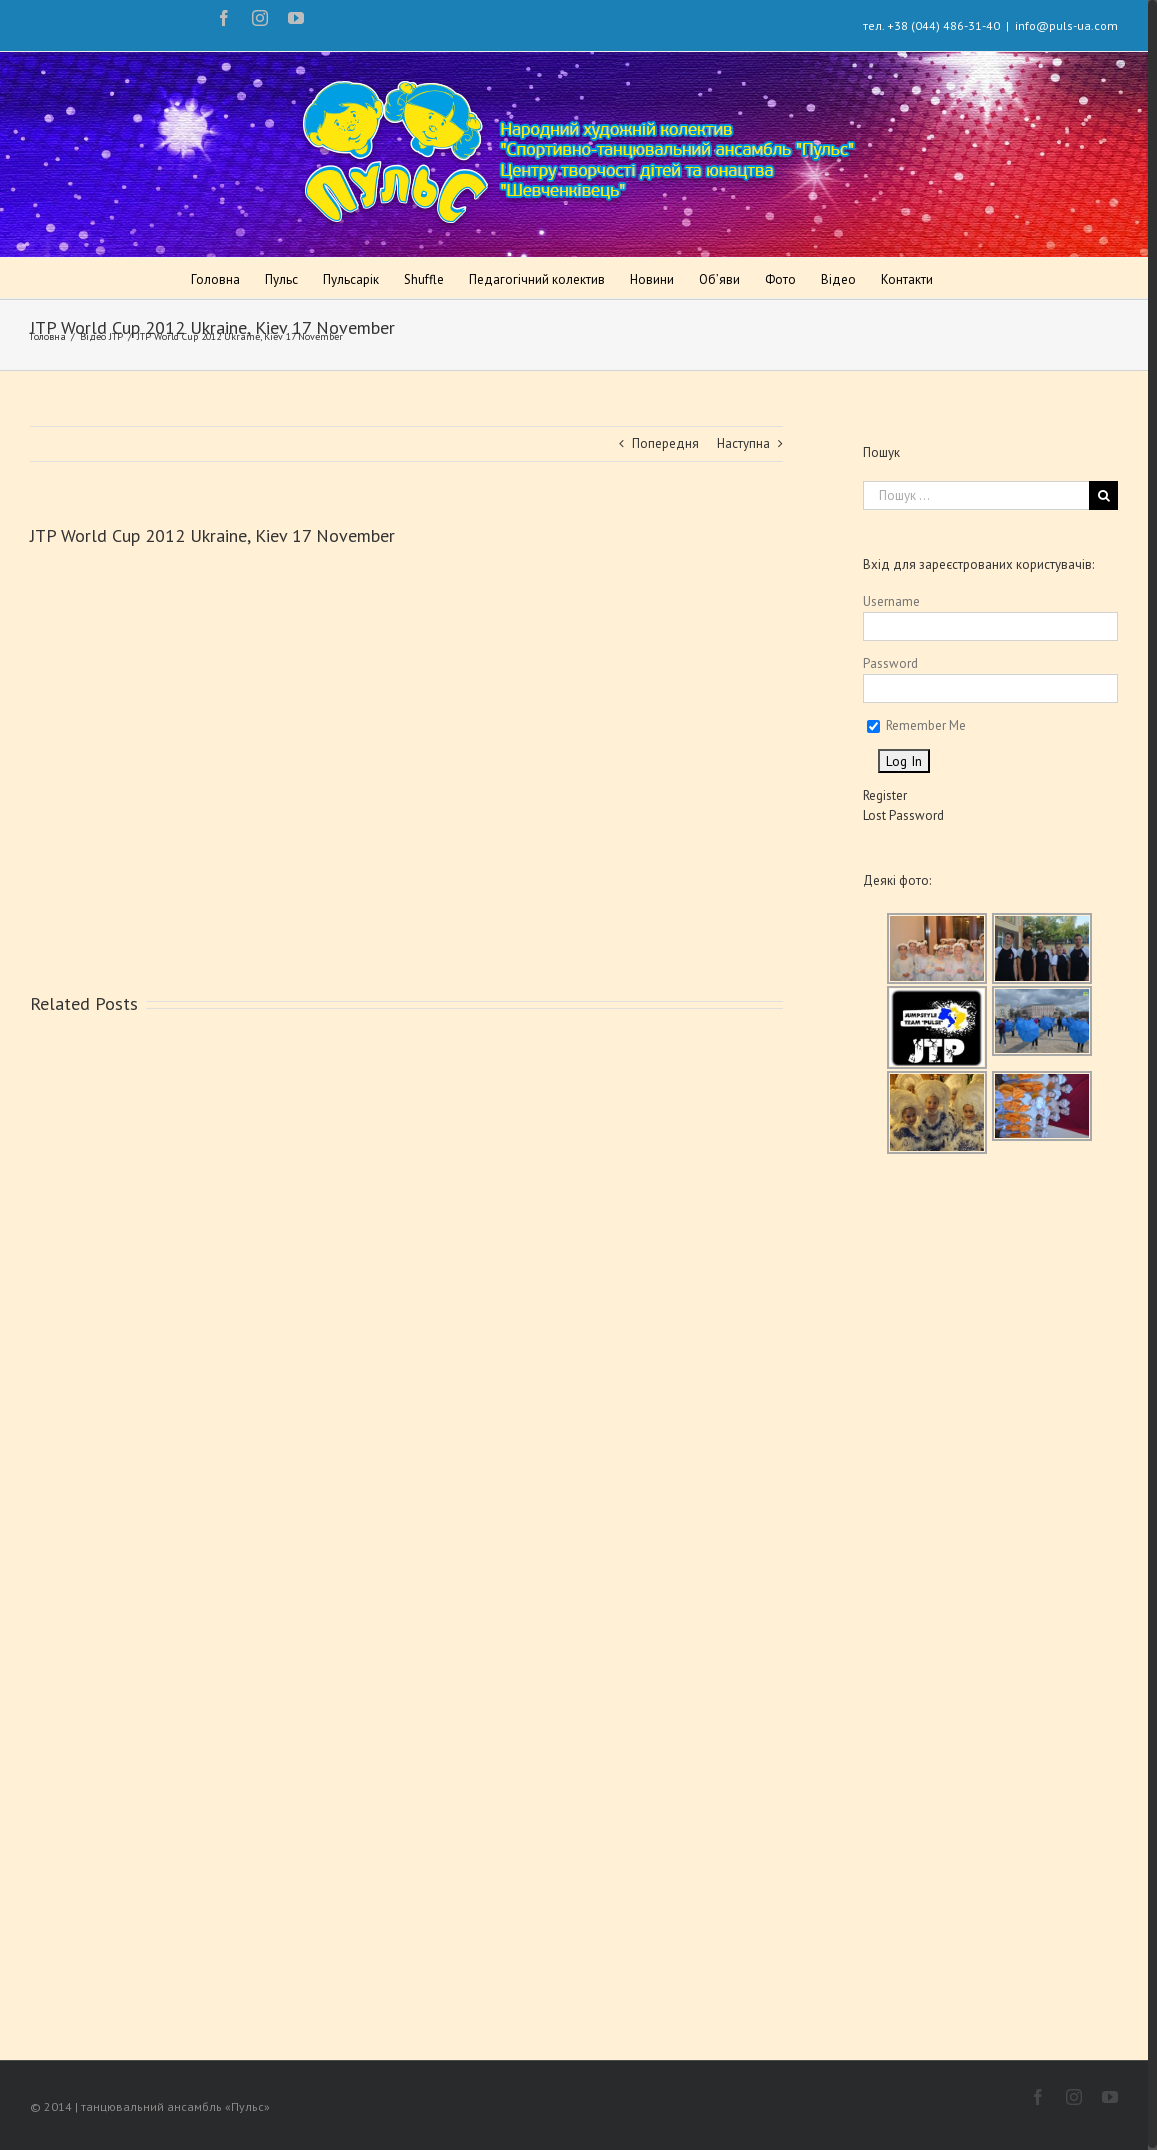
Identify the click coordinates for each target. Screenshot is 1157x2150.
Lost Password (903, 815)
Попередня (665, 443)
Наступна (743, 443)
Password (890, 663)
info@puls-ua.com (1066, 25)
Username (891, 601)
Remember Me (916, 725)
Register (885, 795)
